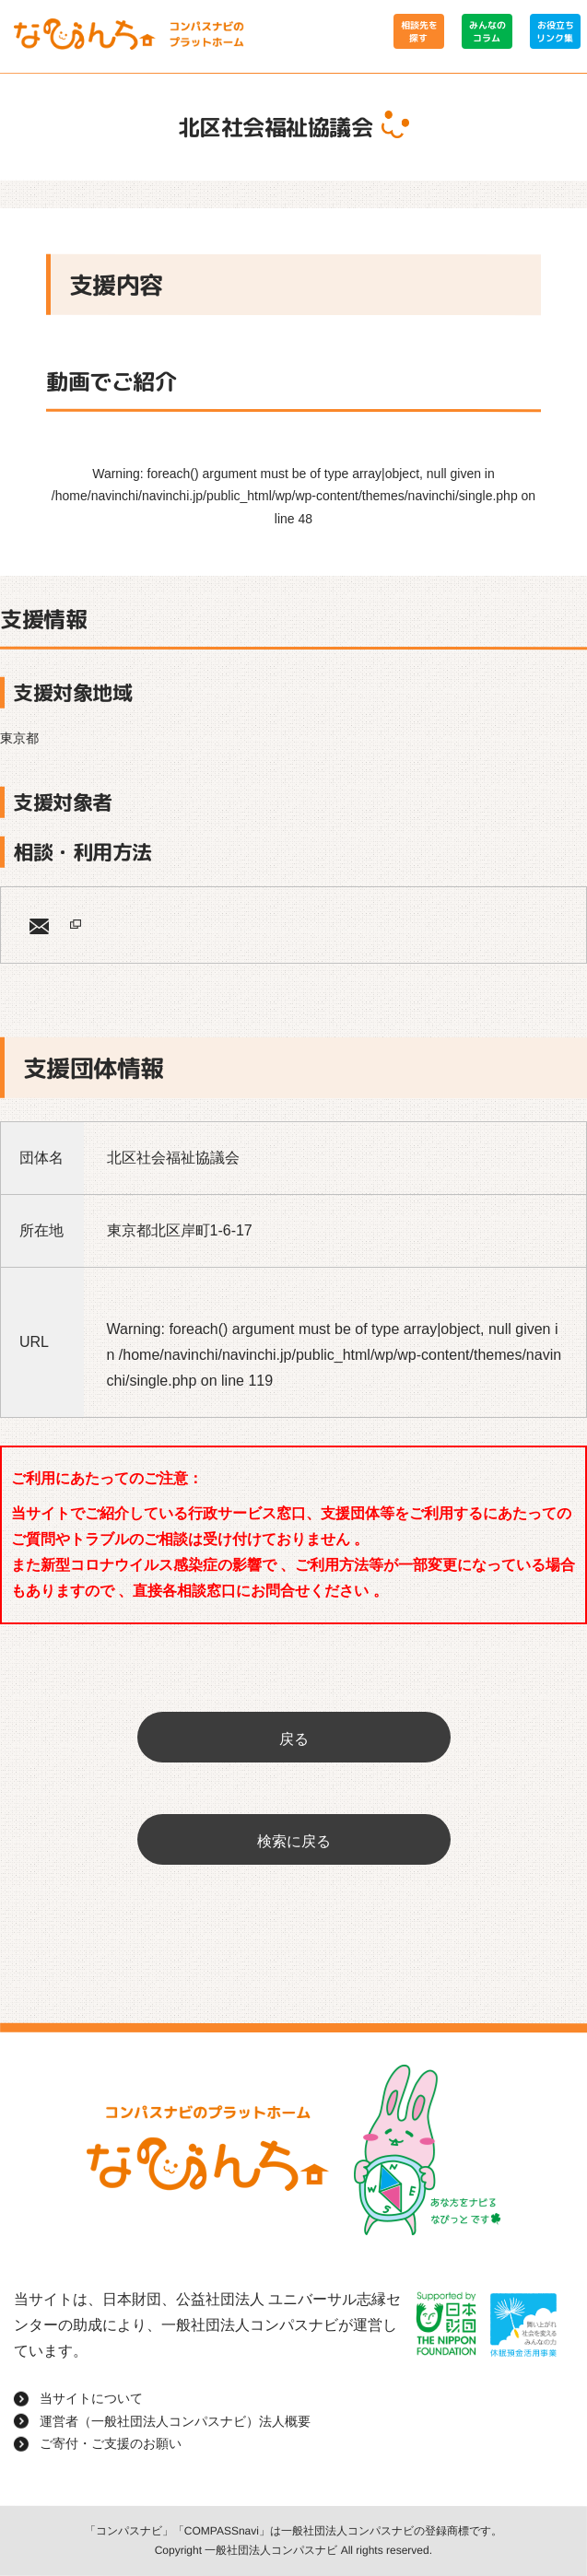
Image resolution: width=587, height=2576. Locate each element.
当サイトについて (91, 2398)
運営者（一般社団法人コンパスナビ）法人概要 (175, 2421)
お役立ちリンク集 (554, 31)
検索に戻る (294, 1841)
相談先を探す (418, 31)
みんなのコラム (486, 31)
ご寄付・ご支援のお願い (111, 2443)
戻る (294, 1739)
